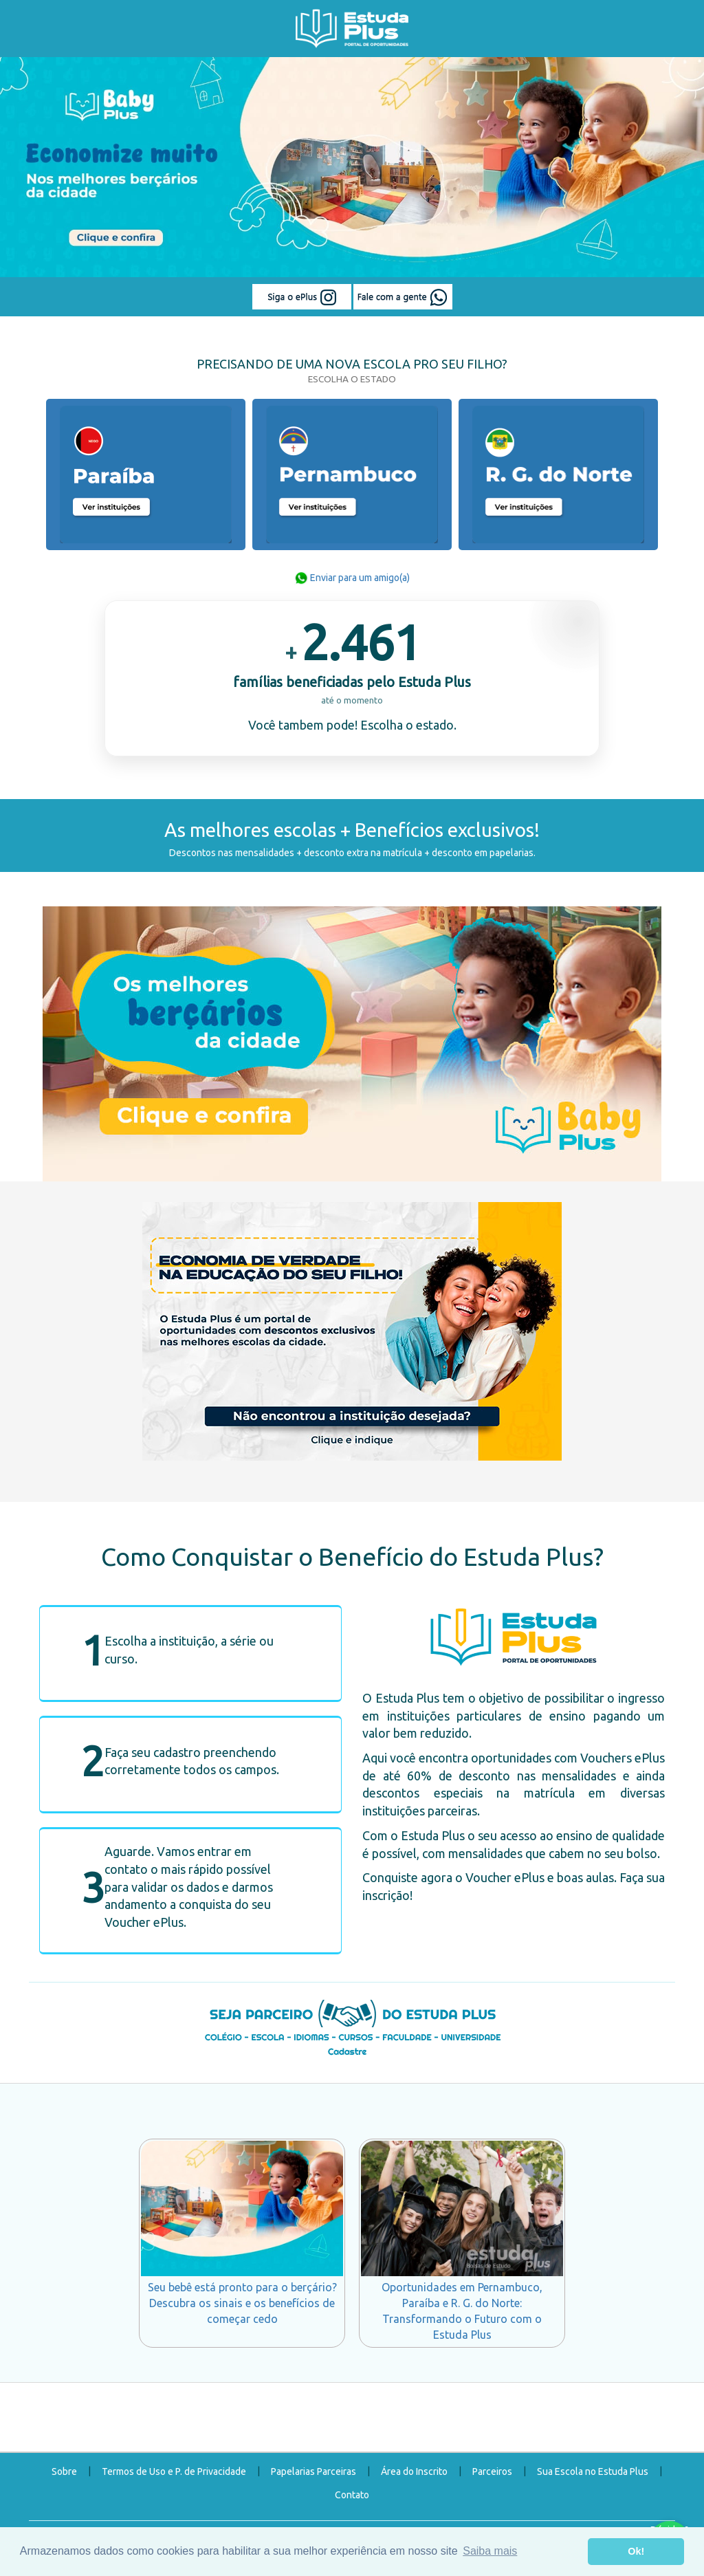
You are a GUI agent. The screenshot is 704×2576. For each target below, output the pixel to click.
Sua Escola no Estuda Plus (592, 2471)
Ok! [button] (636, 2551)
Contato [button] (352, 2494)
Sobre (64, 2471)
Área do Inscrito (414, 2471)
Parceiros (492, 2471)
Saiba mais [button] (490, 2551)
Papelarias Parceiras (313, 2471)
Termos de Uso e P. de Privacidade (174, 2471)
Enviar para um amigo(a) (352, 577)
